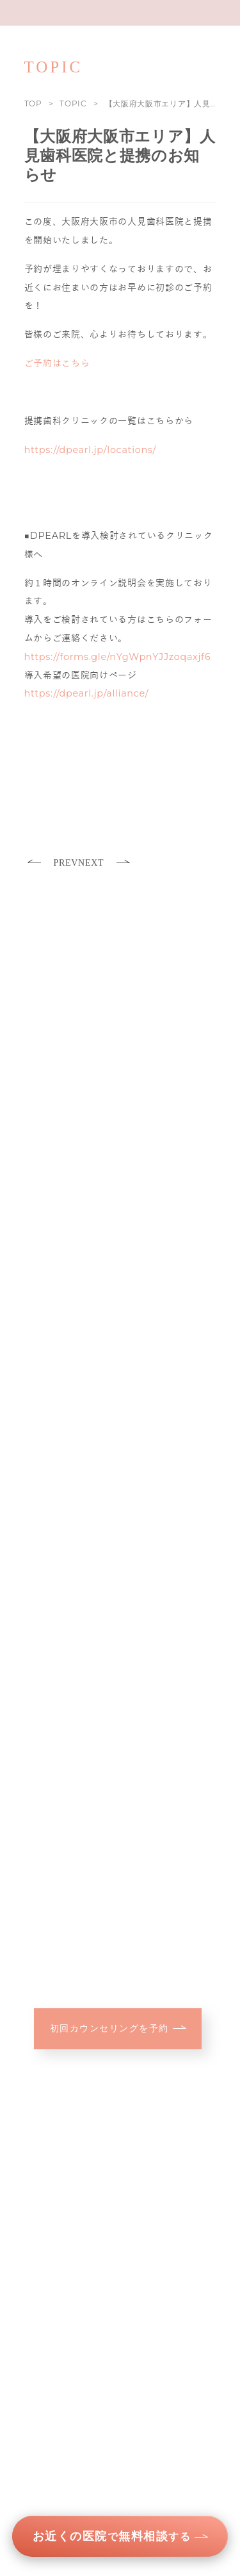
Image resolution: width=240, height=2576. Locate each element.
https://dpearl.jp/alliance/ (86, 693)
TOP (33, 103)
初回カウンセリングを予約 (118, 2028)
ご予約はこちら (57, 363)
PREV (53, 863)
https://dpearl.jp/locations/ (90, 450)
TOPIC (73, 103)
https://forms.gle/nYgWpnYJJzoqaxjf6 (117, 657)
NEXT (103, 863)
